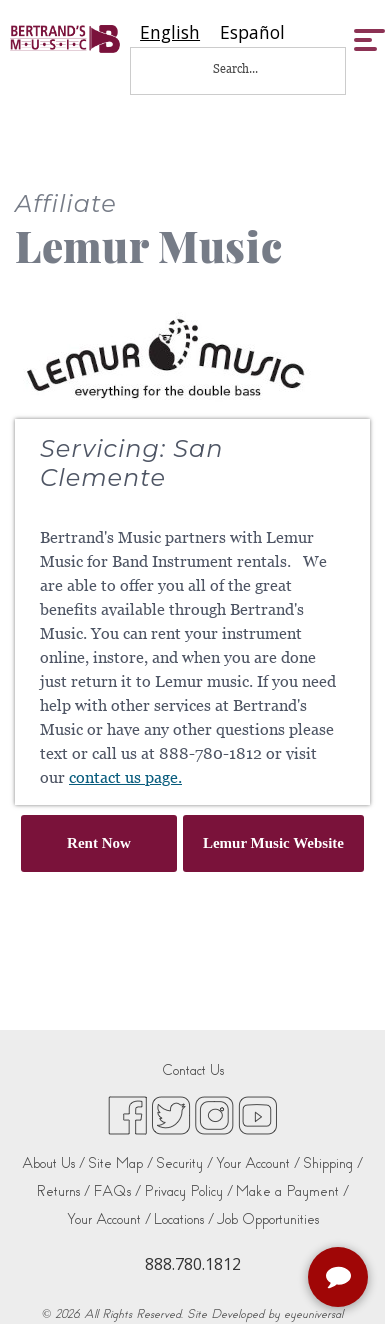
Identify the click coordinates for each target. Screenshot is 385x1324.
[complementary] (340, 1279)
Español (252, 32)
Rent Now (99, 843)
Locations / (184, 1219)
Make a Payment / (292, 1191)
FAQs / (117, 1191)
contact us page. (125, 777)
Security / (184, 1163)
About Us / (53, 1163)
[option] (252, 32)
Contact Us (193, 1070)
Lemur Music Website (273, 843)
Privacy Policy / (188, 1191)
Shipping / (333, 1163)
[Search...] (249, 68)
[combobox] (170, 32)
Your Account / (258, 1163)
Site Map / (120, 1163)
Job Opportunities (268, 1219)
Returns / (63, 1191)
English (170, 32)
